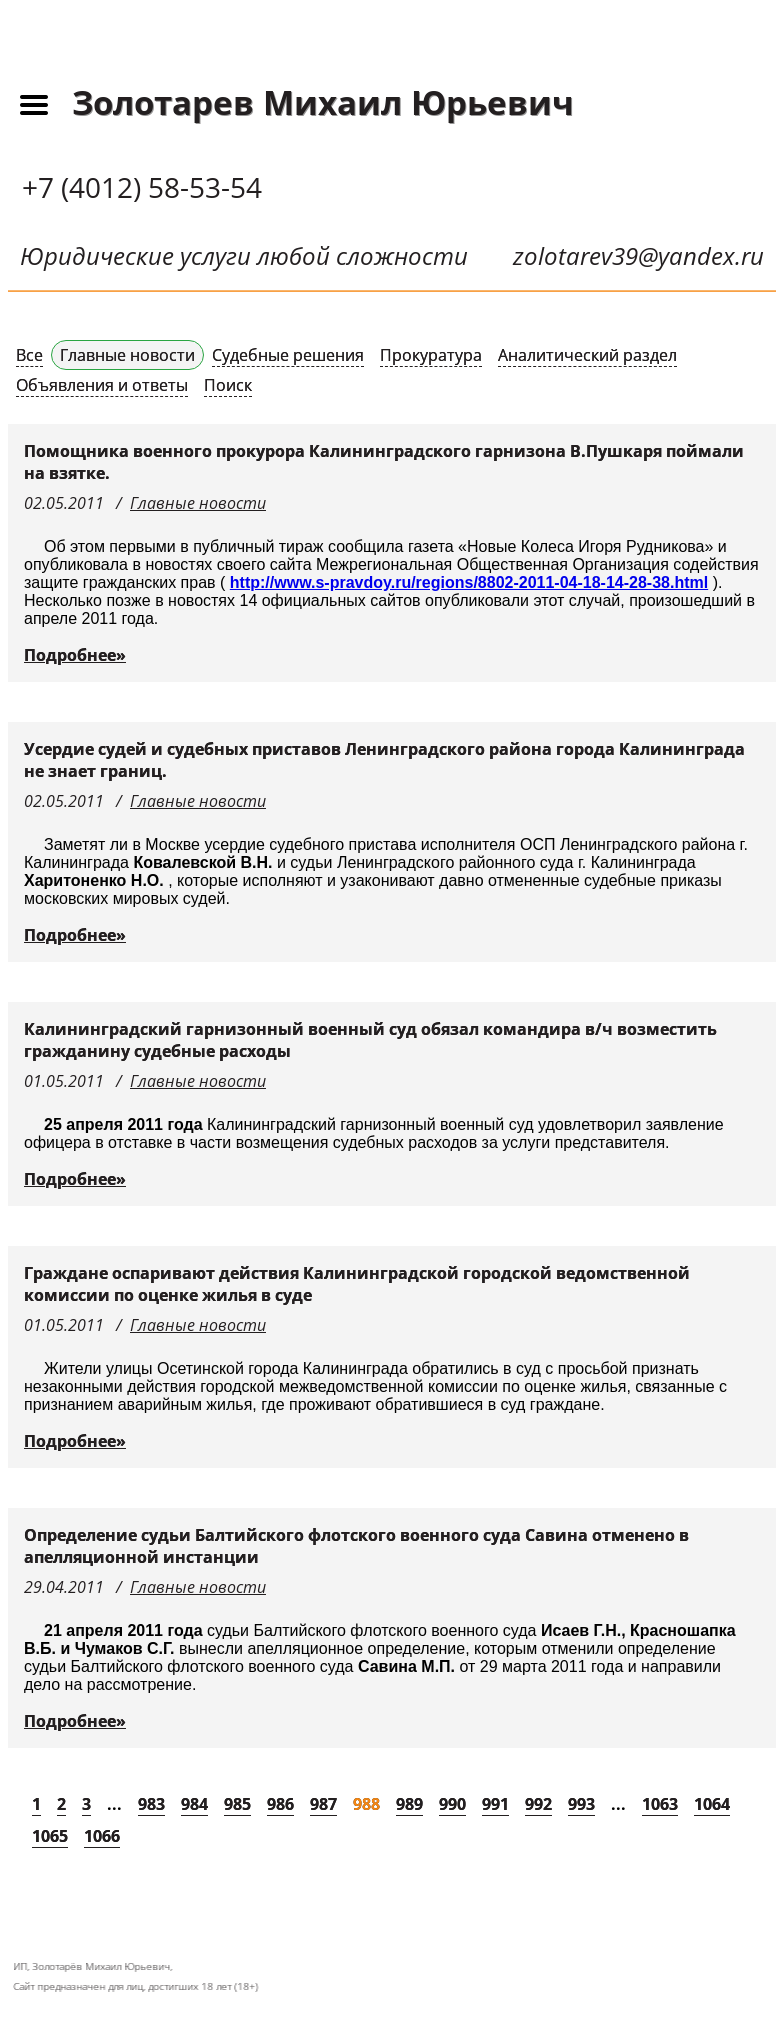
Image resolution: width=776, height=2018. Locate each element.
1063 (660, 1804)
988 (366, 1804)
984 (194, 1804)
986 (280, 1804)
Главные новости (127, 355)
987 (323, 1804)
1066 (102, 1836)
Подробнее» (75, 655)
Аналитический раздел (587, 355)
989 (409, 1804)
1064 (712, 1804)
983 (151, 1804)
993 (581, 1804)
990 (452, 1804)
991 (495, 1804)
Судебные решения (288, 355)
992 (538, 1804)
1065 (50, 1836)
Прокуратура (431, 355)
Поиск (228, 385)
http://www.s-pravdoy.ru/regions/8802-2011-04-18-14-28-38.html (469, 582)
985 (237, 1804)
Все (29, 355)
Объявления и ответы (102, 385)
